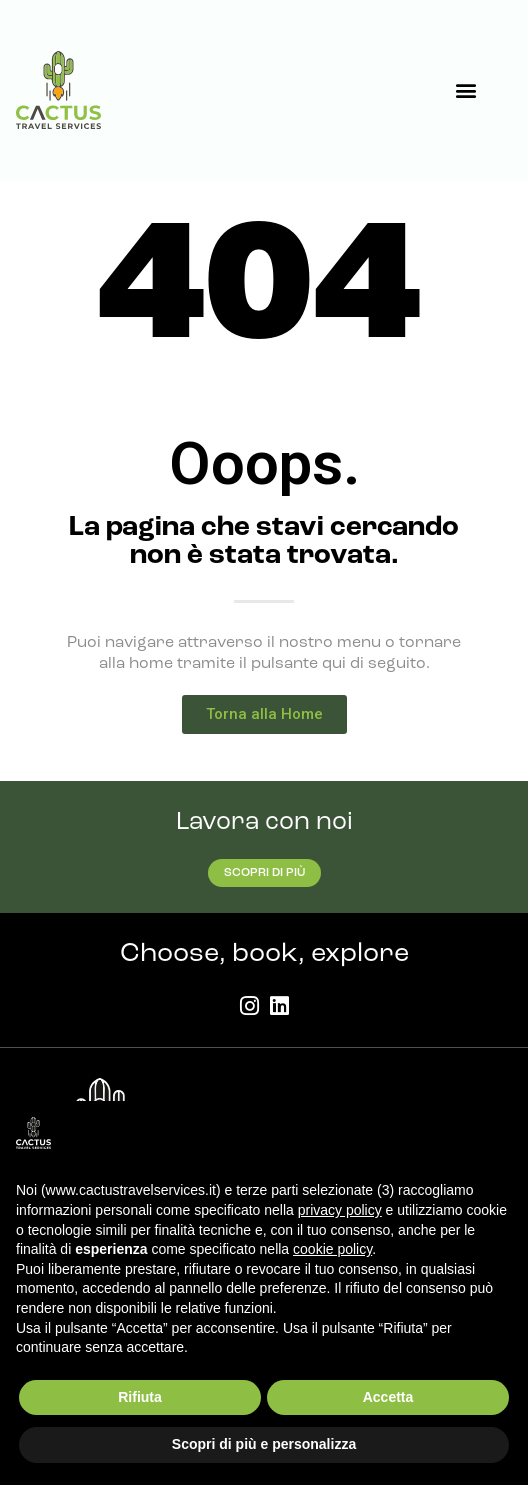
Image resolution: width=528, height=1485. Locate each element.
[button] (465, 90)
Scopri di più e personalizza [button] (264, 1444)
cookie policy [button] (332, 1249)
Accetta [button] (388, 1397)
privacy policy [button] (340, 1210)
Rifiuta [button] (140, 1397)
